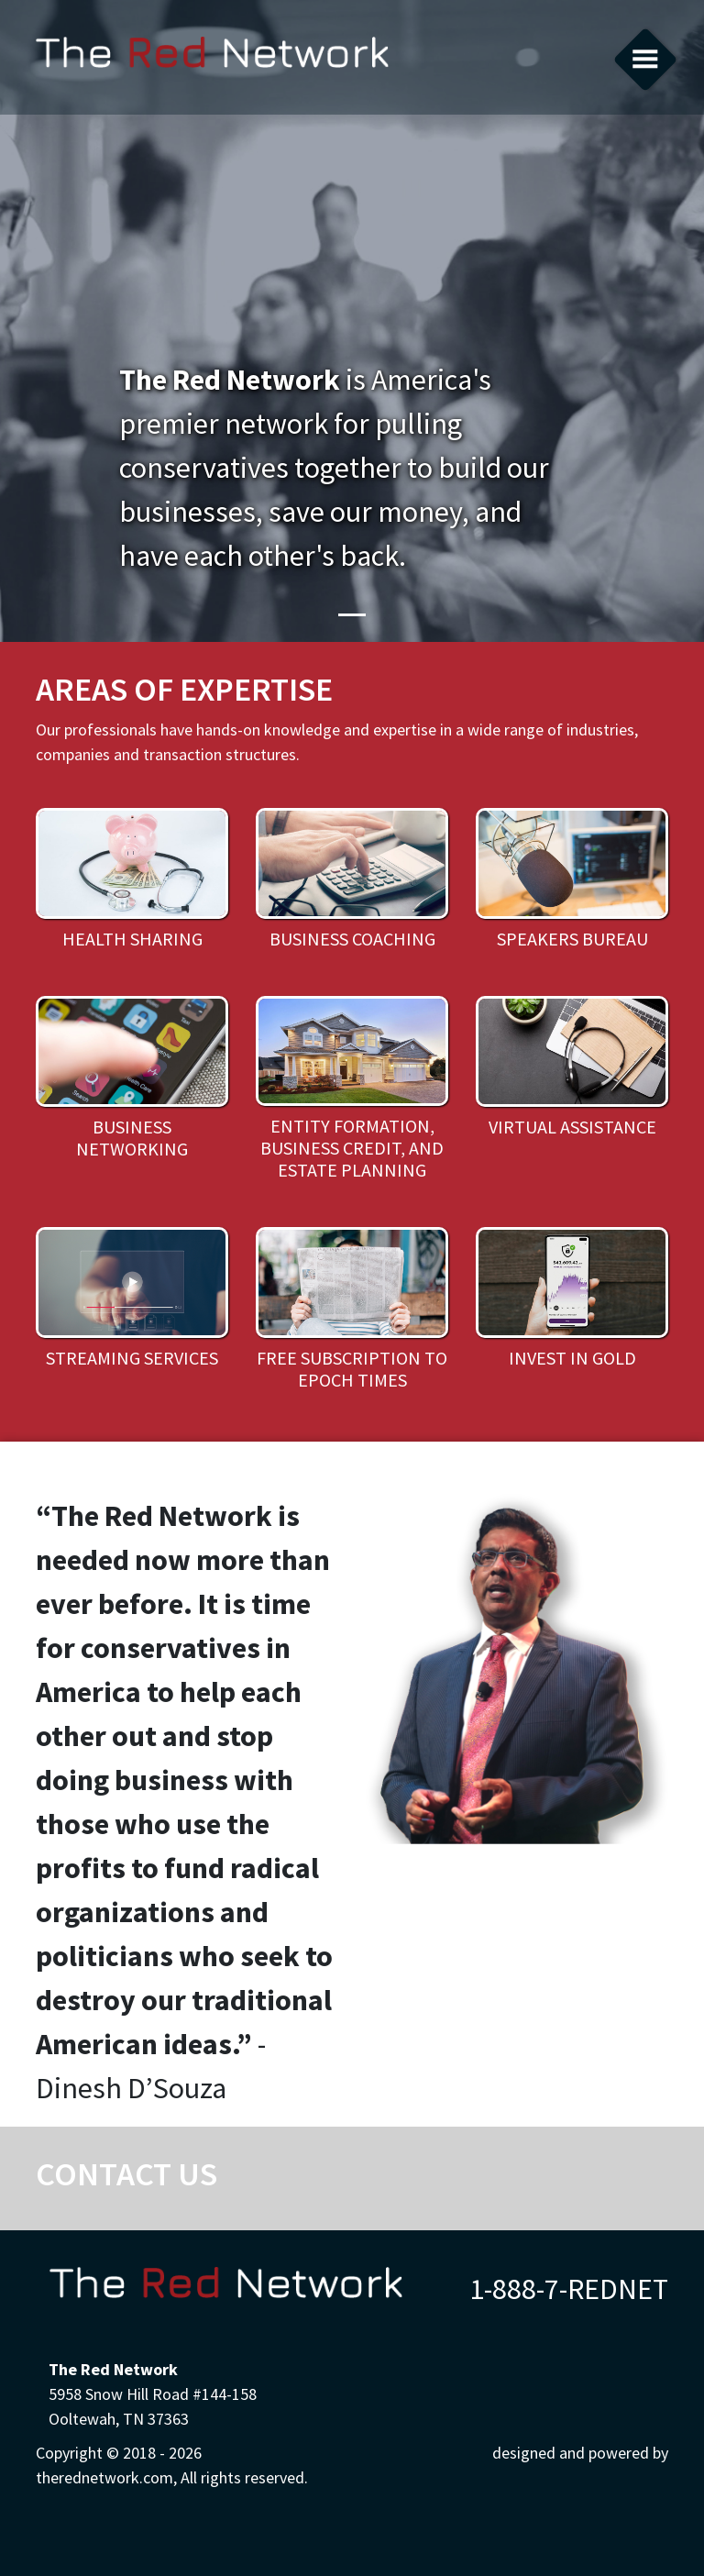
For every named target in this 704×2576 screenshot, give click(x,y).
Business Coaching (352, 938)
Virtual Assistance (572, 1126)
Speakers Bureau (572, 938)
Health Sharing (132, 938)
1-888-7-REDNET (568, 2289)
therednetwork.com (212, 57)
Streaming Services (132, 1357)
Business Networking (132, 1137)
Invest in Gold (572, 1357)
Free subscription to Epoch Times (352, 1368)
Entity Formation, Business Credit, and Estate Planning (352, 1147)
